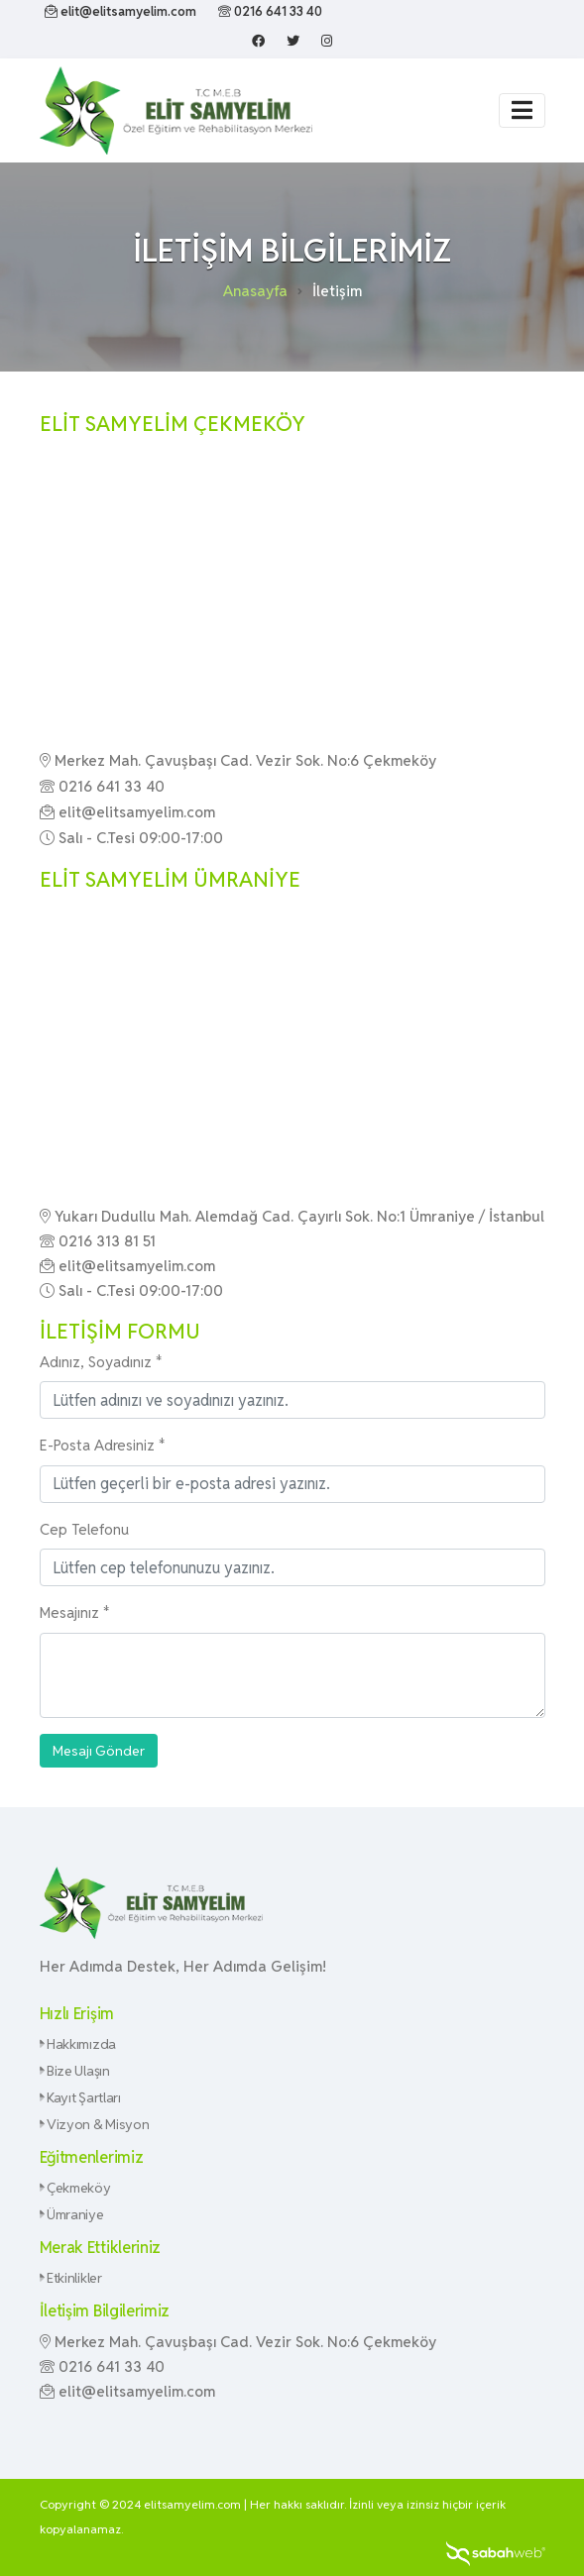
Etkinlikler (71, 2278)
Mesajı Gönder (99, 1751)
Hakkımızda (78, 2044)
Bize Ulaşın (75, 2071)
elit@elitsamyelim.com (120, 11)
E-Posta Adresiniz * (103, 1445)
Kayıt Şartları (80, 2097)
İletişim (337, 290)
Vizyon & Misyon (95, 2124)
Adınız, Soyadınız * (101, 1361)
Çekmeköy (75, 2188)
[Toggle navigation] (522, 110)
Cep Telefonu (84, 1529)
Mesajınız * (75, 1612)
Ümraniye (72, 2214)
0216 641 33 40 (270, 11)
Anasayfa (255, 290)
